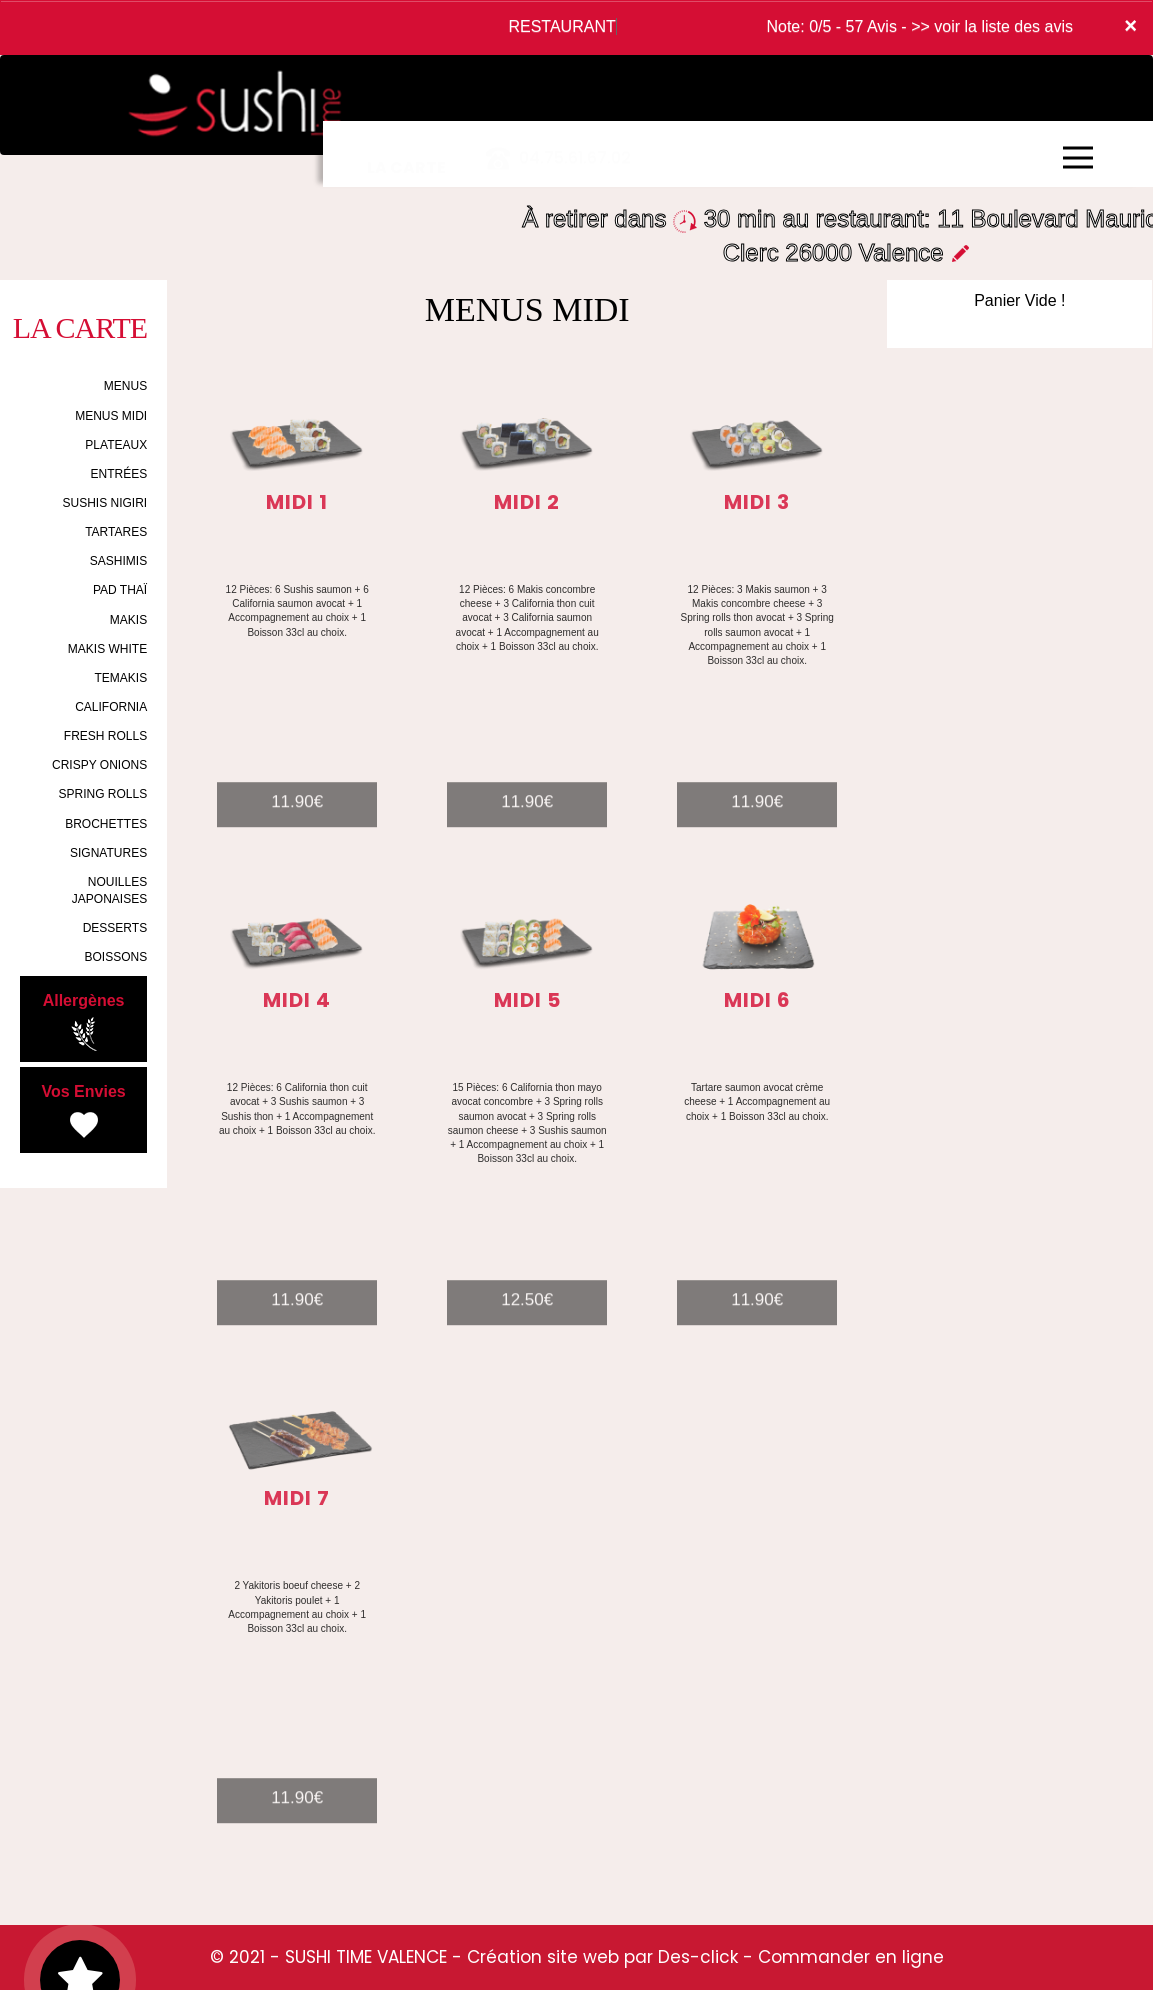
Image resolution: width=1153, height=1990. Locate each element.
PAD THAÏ (120, 590)
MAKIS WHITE (107, 649)
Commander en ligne (851, 1957)
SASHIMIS (118, 561)
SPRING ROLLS (102, 794)
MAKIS (128, 620)
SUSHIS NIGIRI (104, 503)
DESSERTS (115, 928)
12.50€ (527, 1321)
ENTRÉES (118, 474)
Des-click (698, 1957)
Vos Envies (83, 1113)
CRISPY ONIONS (99, 765)
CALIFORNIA (111, 707)
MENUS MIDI (111, 416)
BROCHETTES (106, 824)
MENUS (125, 386)
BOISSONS (115, 957)
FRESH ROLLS (105, 736)
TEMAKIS (120, 678)
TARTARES (116, 532)
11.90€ (297, 823)
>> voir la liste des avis (992, 26)
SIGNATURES (108, 853)
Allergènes (84, 1022)
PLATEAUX (116, 445)
